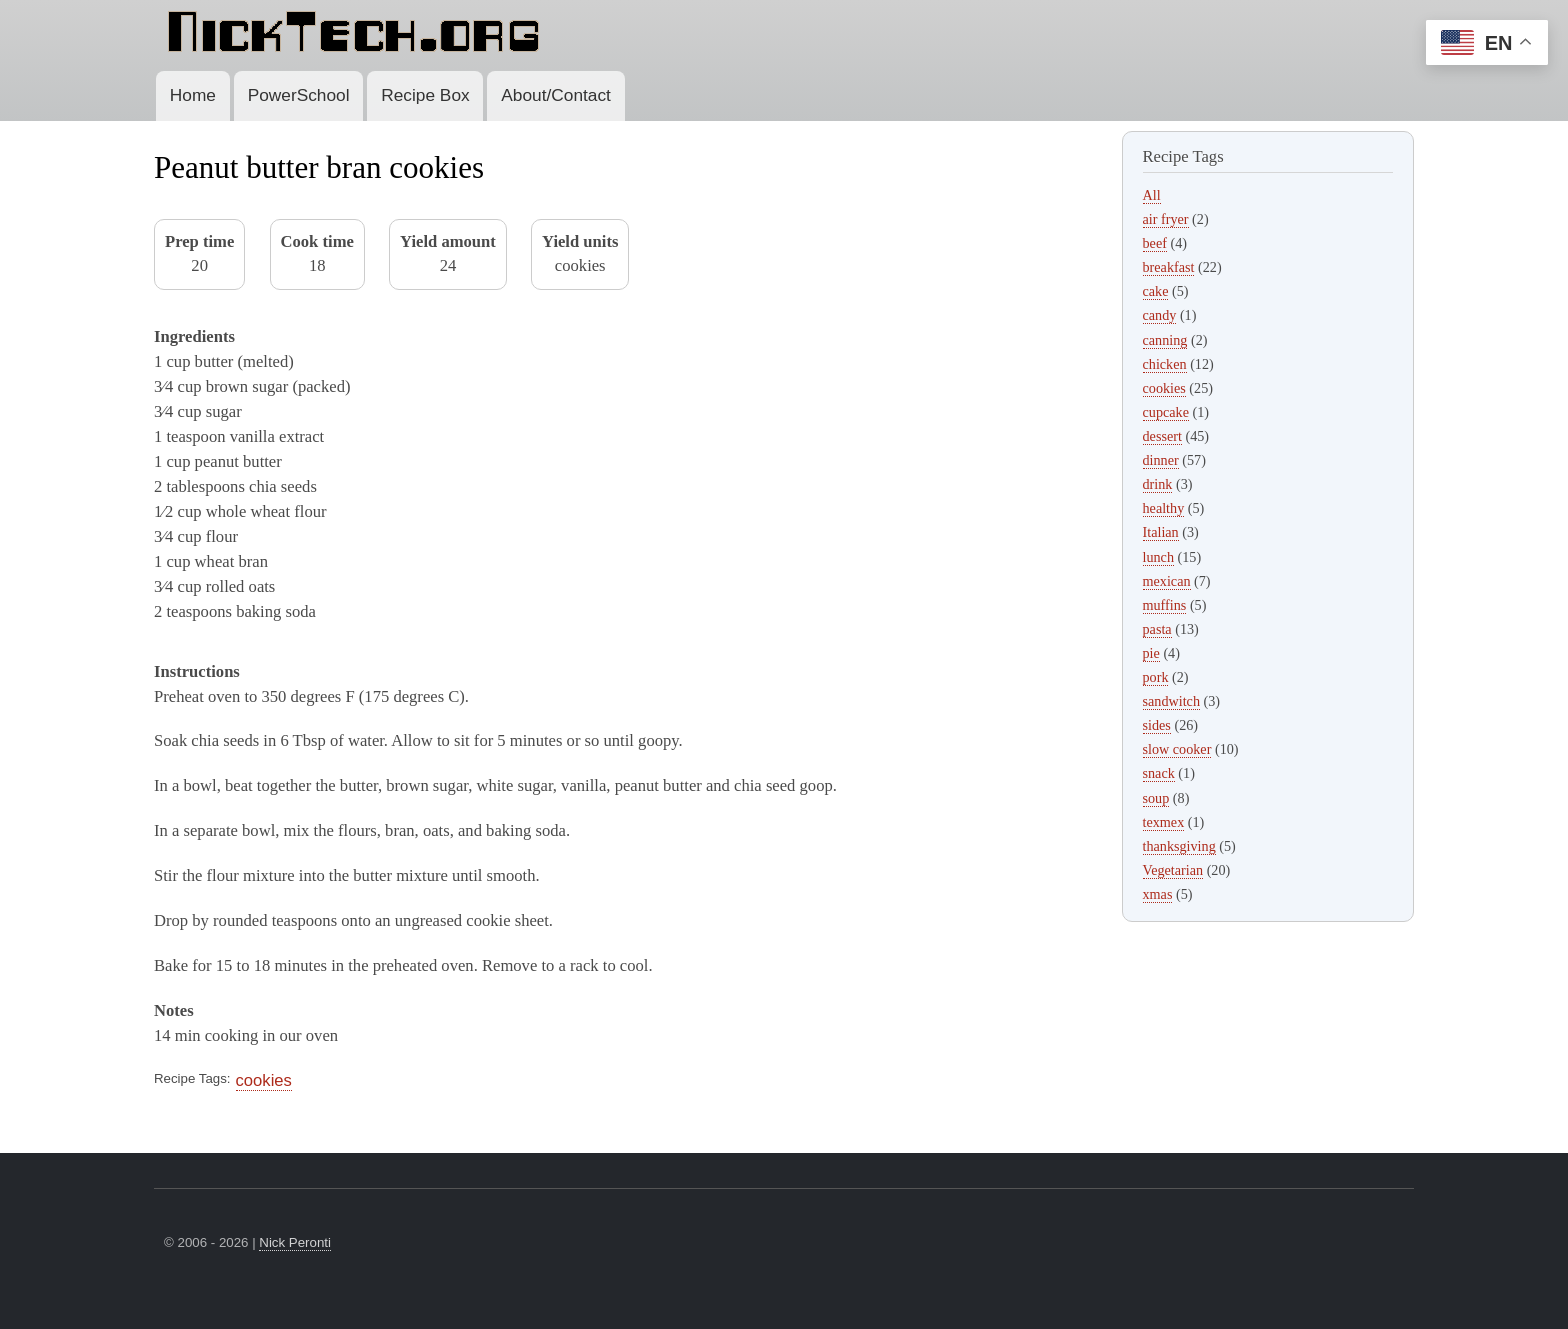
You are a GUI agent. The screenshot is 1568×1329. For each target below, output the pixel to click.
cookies (264, 1080)
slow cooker (1177, 749)
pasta (1157, 629)
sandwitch (1171, 701)
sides (1157, 725)
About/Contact (556, 95)
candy (1160, 315)
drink (1158, 484)
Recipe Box (425, 95)
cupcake (1166, 412)
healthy (1164, 508)
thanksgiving (1179, 846)
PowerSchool (299, 95)
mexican (1167, 581)
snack (1159, 773)
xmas (1158, 894)
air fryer (1166, 219)
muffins (1165, 605)
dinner (1161, 460)
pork (1156, 677)
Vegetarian (1173, 870)
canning (1165, 340)
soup (1156, 798)
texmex (1164, 822)
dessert (1162, 436)
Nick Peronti (295, 1242)
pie (1151, 653)
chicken (1165, 364)
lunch (1159, 557)
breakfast (1169, 267)
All (1152, 195)
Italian (1161, 532)
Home (193, 95)
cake (1156, 291)
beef (1155, 243)
